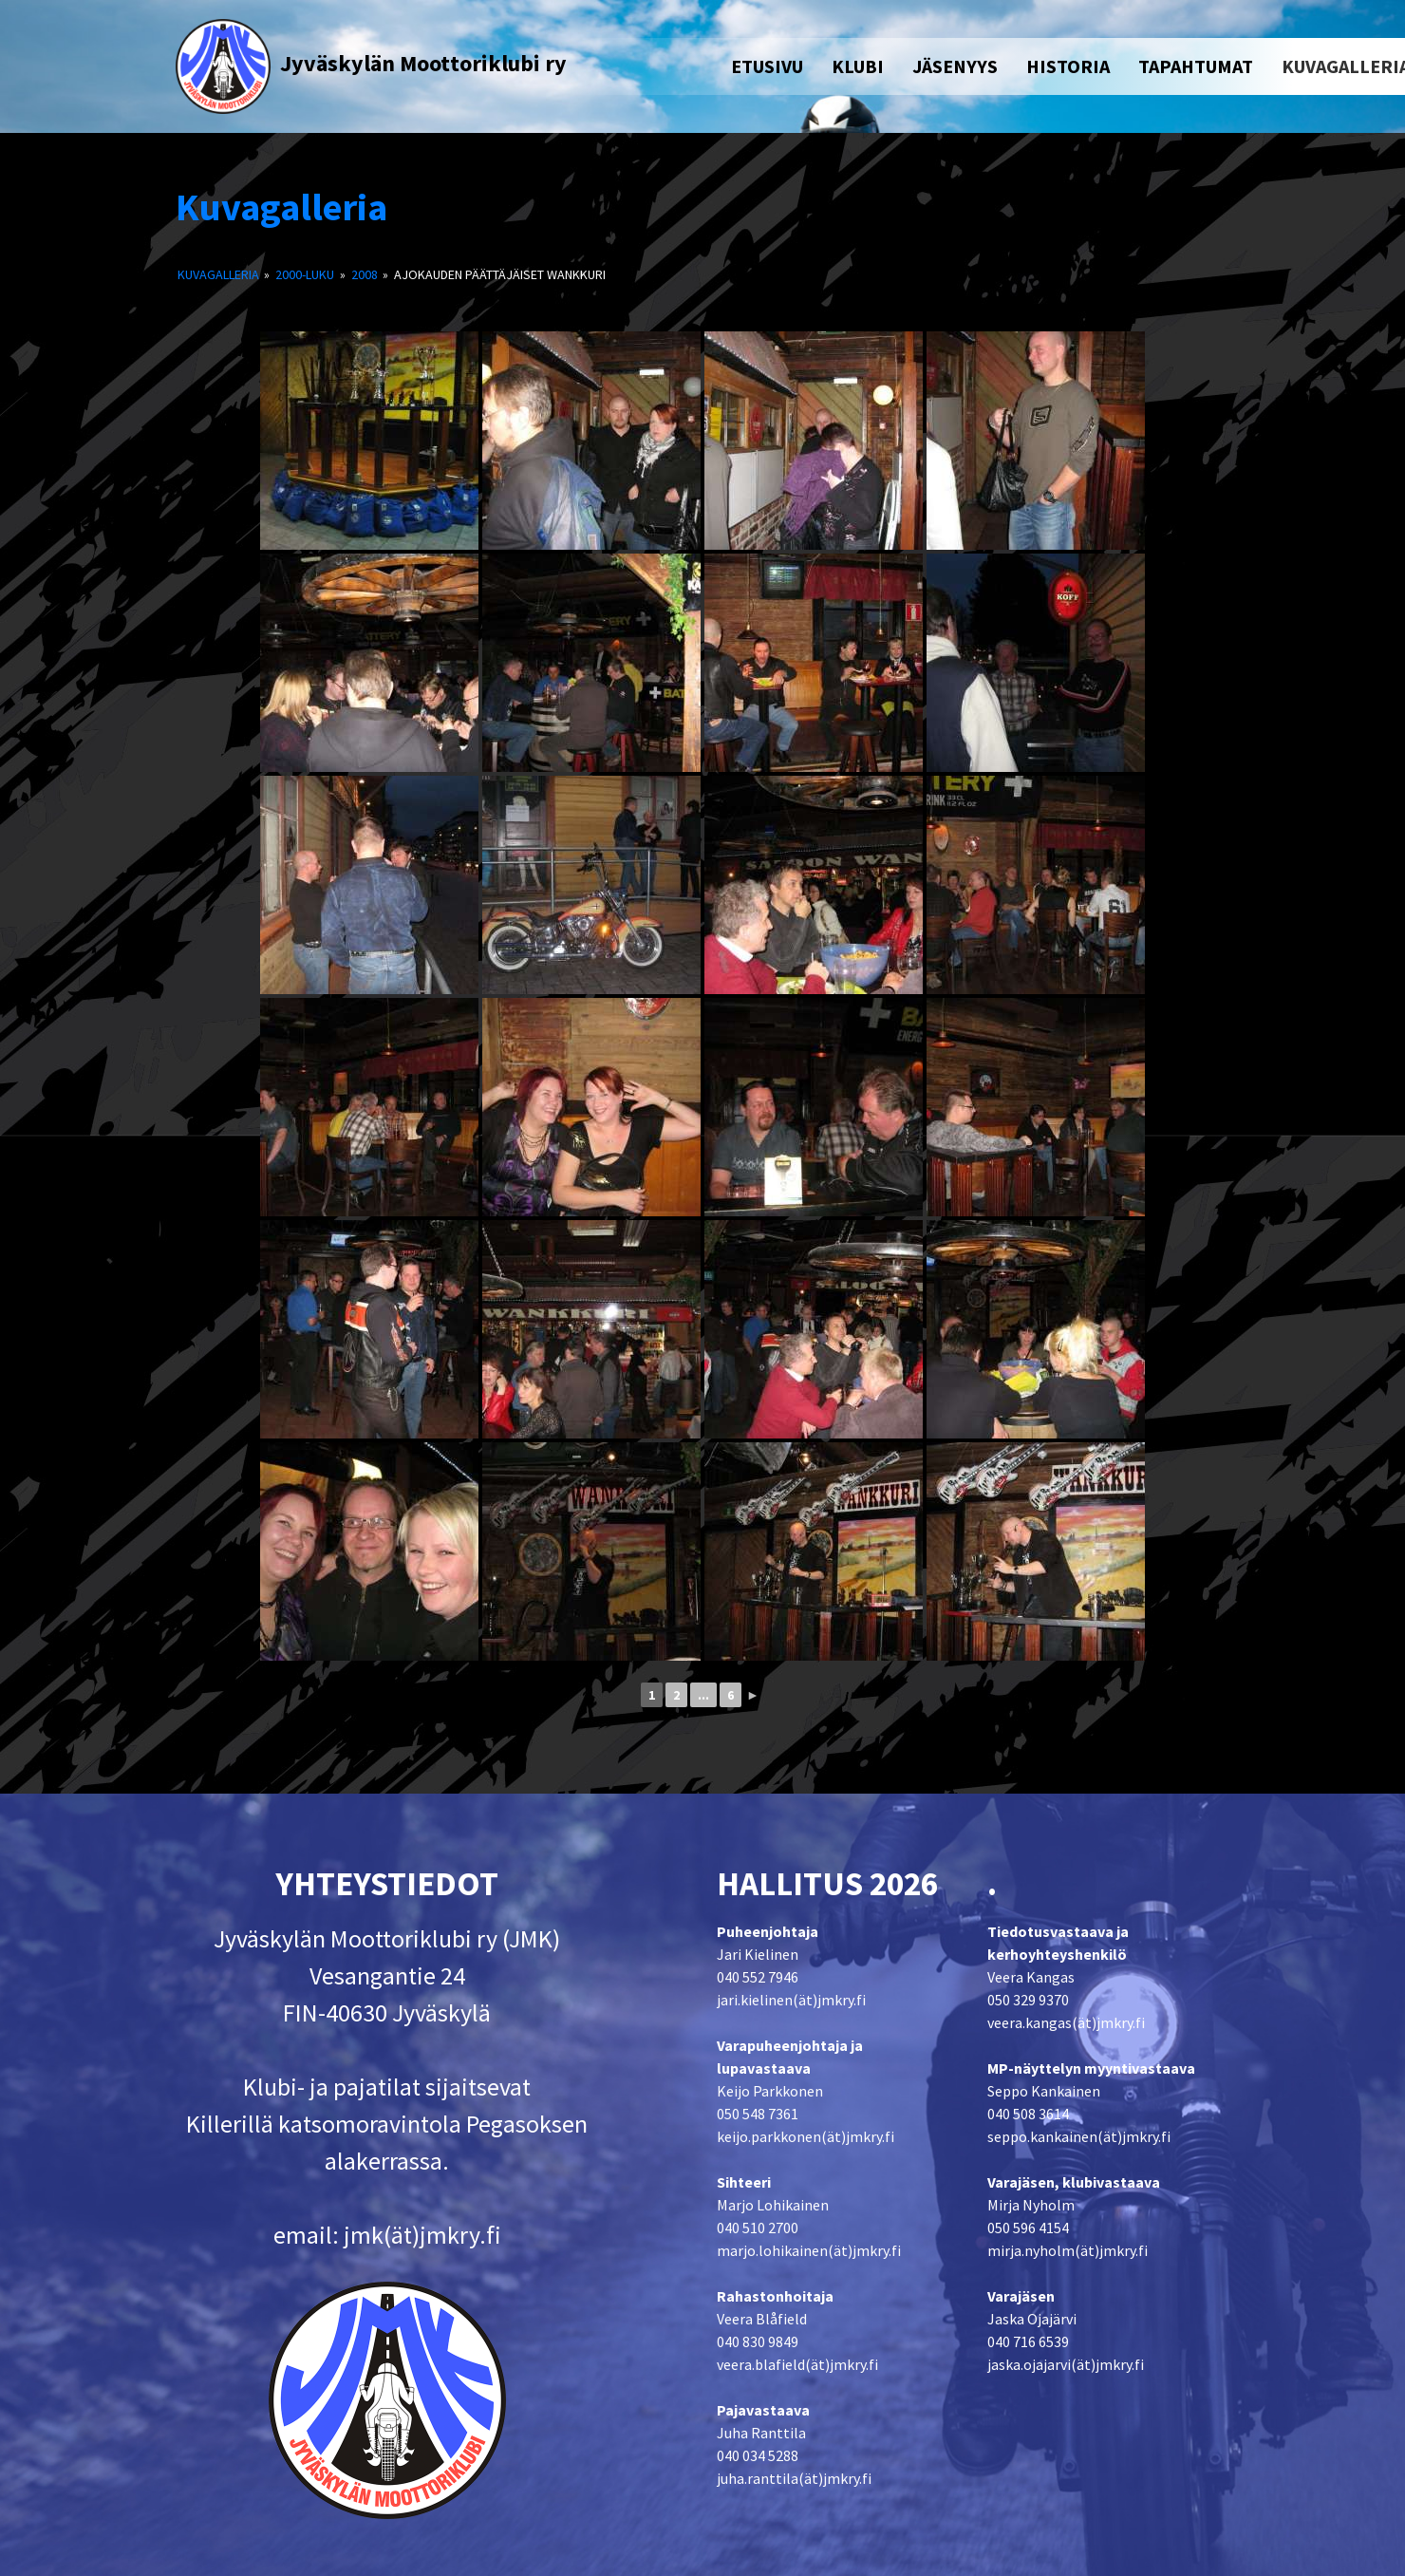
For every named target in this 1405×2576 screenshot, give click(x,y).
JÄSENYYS (955, 66)
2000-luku (304, 274)
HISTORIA (1068, 66)
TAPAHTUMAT (1195, 66)
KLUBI (858, 66)
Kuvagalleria (281, 207)
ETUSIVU (767, 66)
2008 (364, 274)
